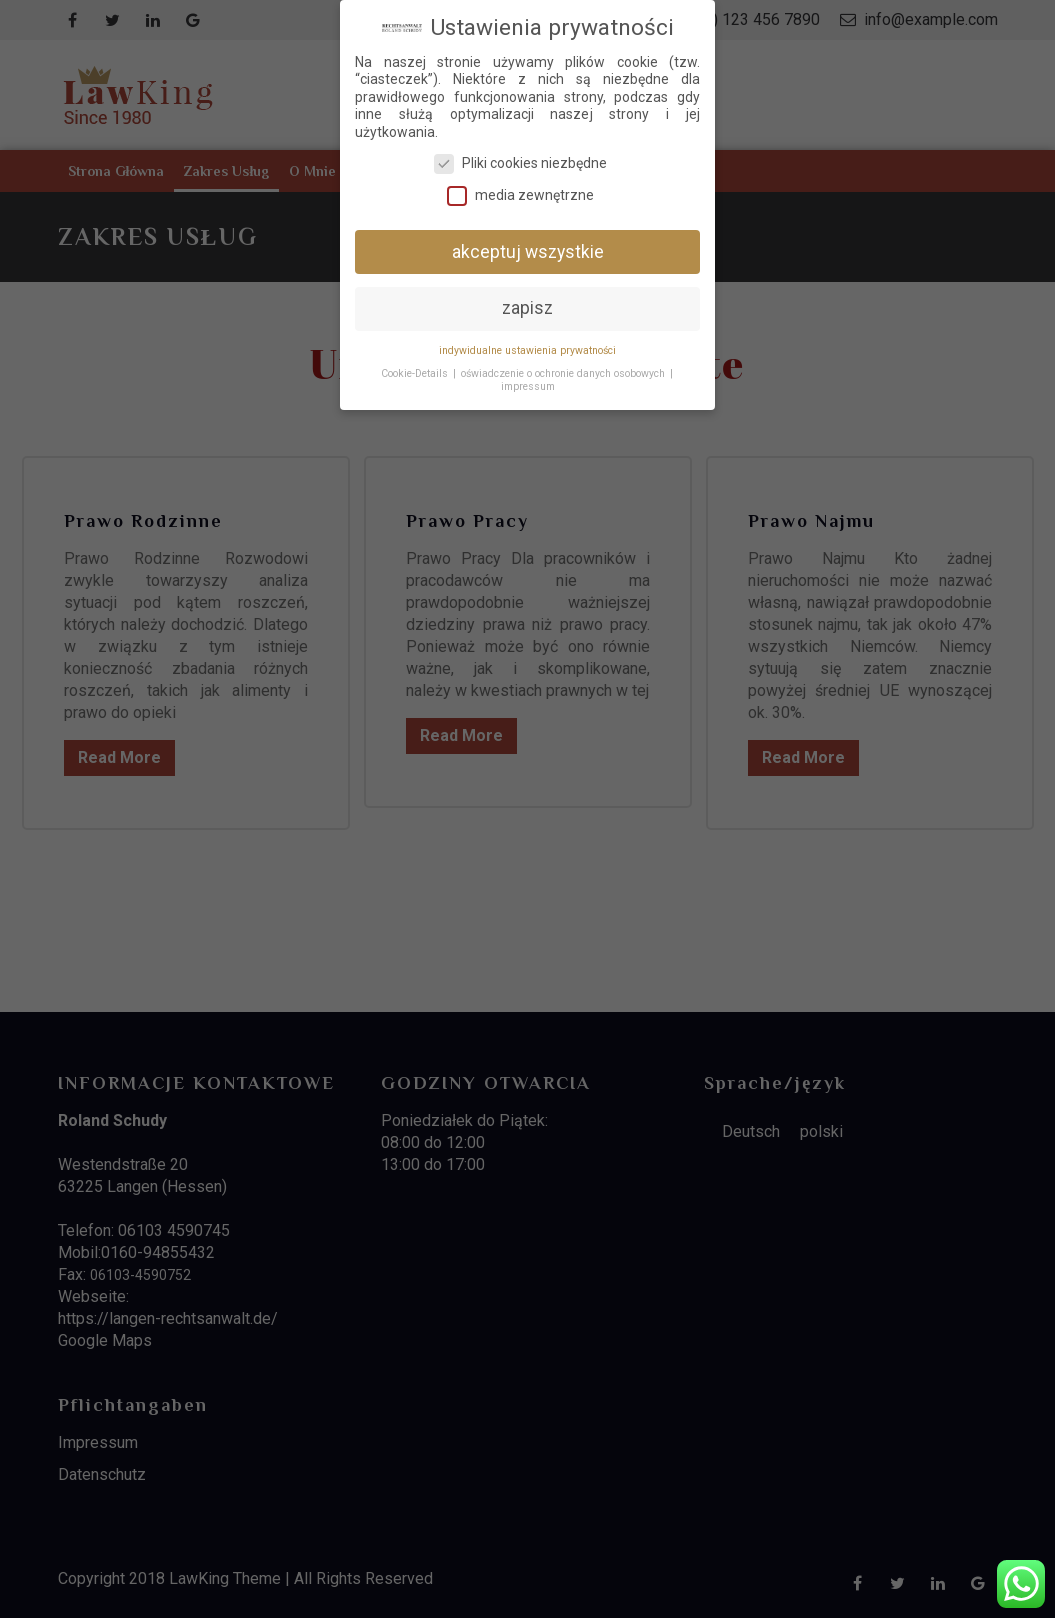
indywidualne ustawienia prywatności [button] (527, 342)
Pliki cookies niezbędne (520, 155)
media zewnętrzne (520, 187)
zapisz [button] (527, 300)
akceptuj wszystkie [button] (528, 243)
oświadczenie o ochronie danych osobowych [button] (563, 365)
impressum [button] (528, 378)
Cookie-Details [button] (414, 365)
